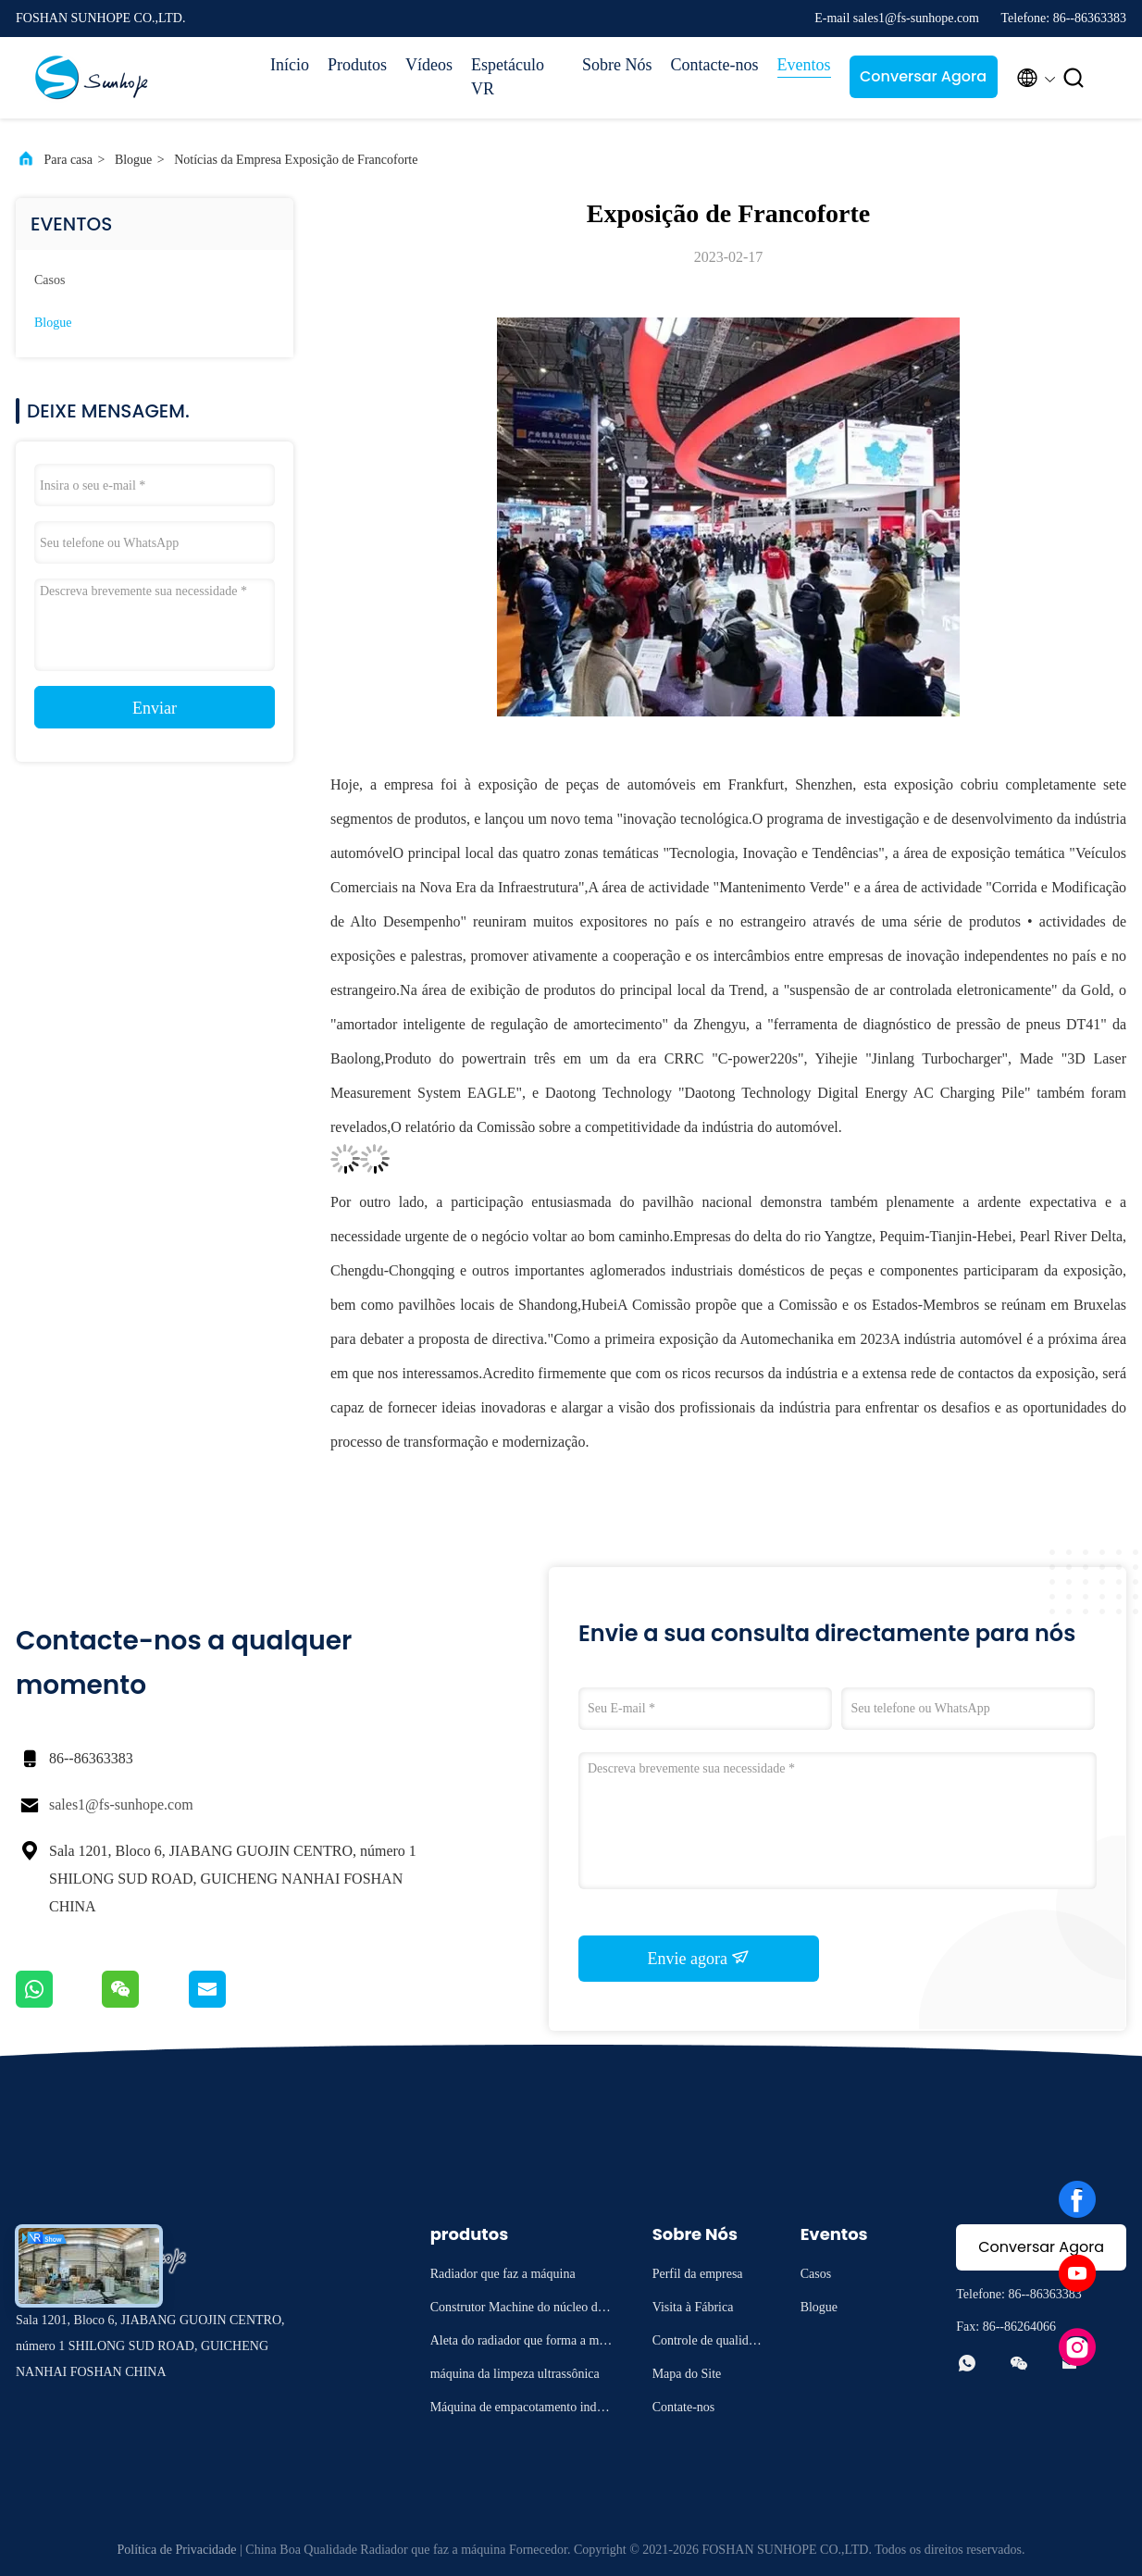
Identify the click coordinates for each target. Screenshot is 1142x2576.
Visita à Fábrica (693, 2307)
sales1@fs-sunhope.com (121, 1804)
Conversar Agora (923, 76)
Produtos (357, 65)
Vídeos (429, 65)
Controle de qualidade (706, 2343)
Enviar (154, 708)
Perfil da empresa (697, 2274)
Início (289, 65)
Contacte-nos (715, 65)
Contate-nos (683, 2407)
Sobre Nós (617, 65)
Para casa (68, 160)
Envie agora (699, 1958)
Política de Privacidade (176, 2550)
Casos (49, 280)
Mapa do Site (687, 2374)
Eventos (804, 65)
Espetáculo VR (507, 77)
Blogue (133, 160)
